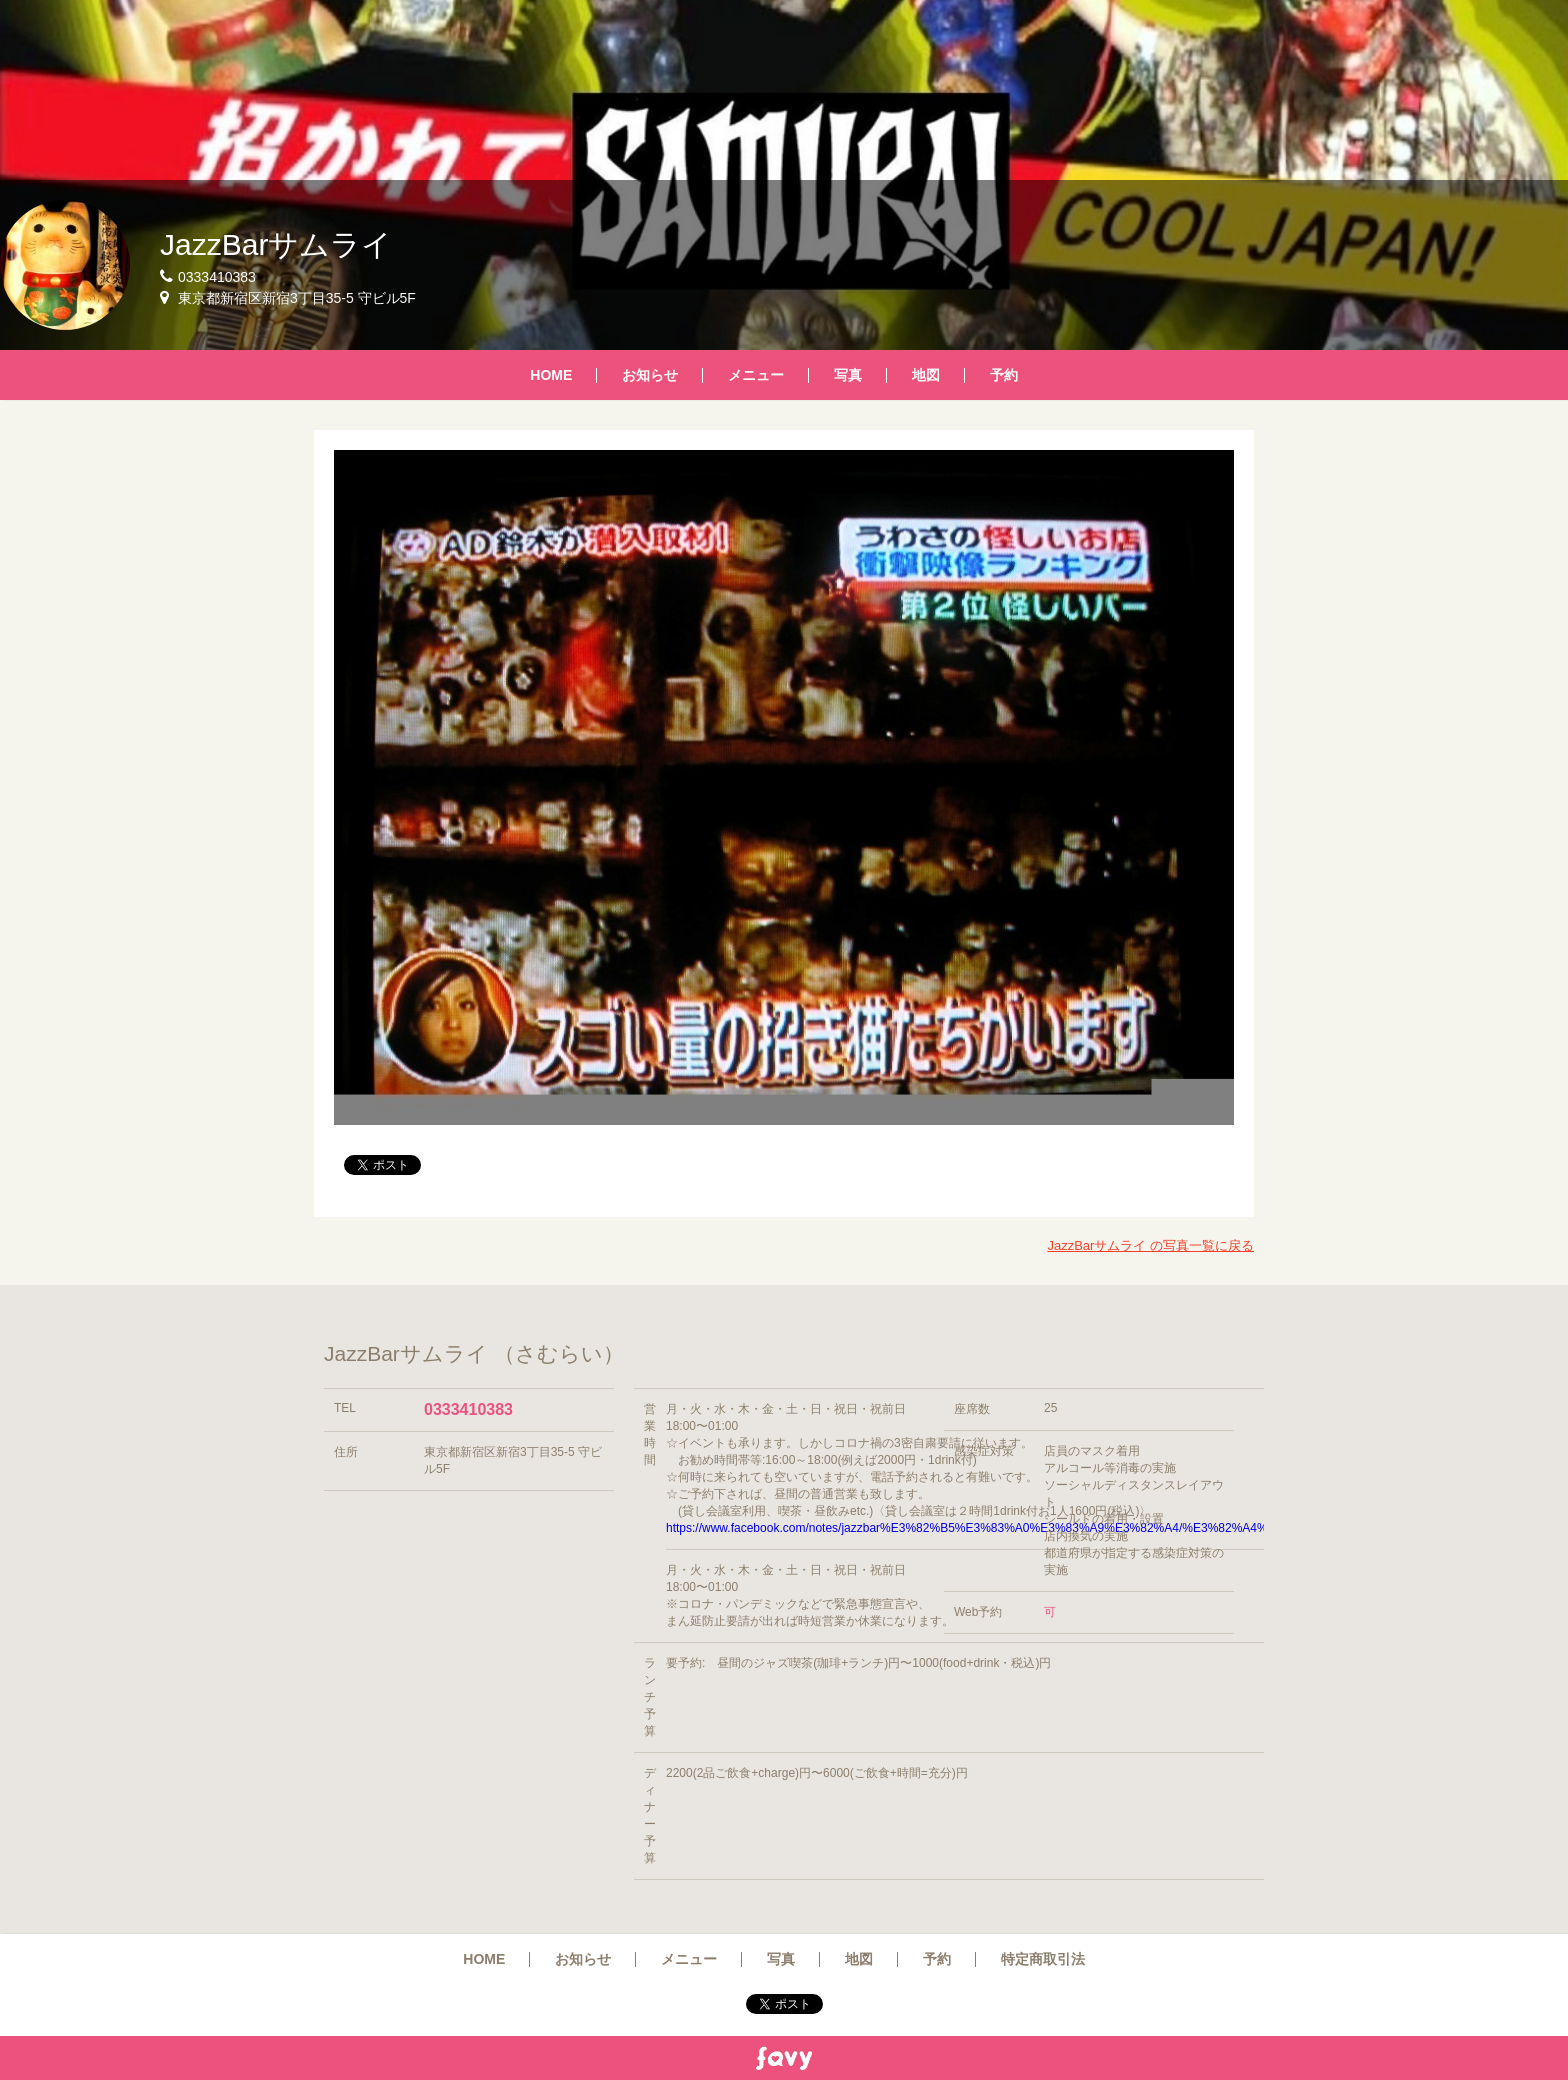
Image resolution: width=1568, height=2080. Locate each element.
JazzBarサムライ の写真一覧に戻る (1150, 1245)
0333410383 (468, 1409)
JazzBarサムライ (276, 244)
